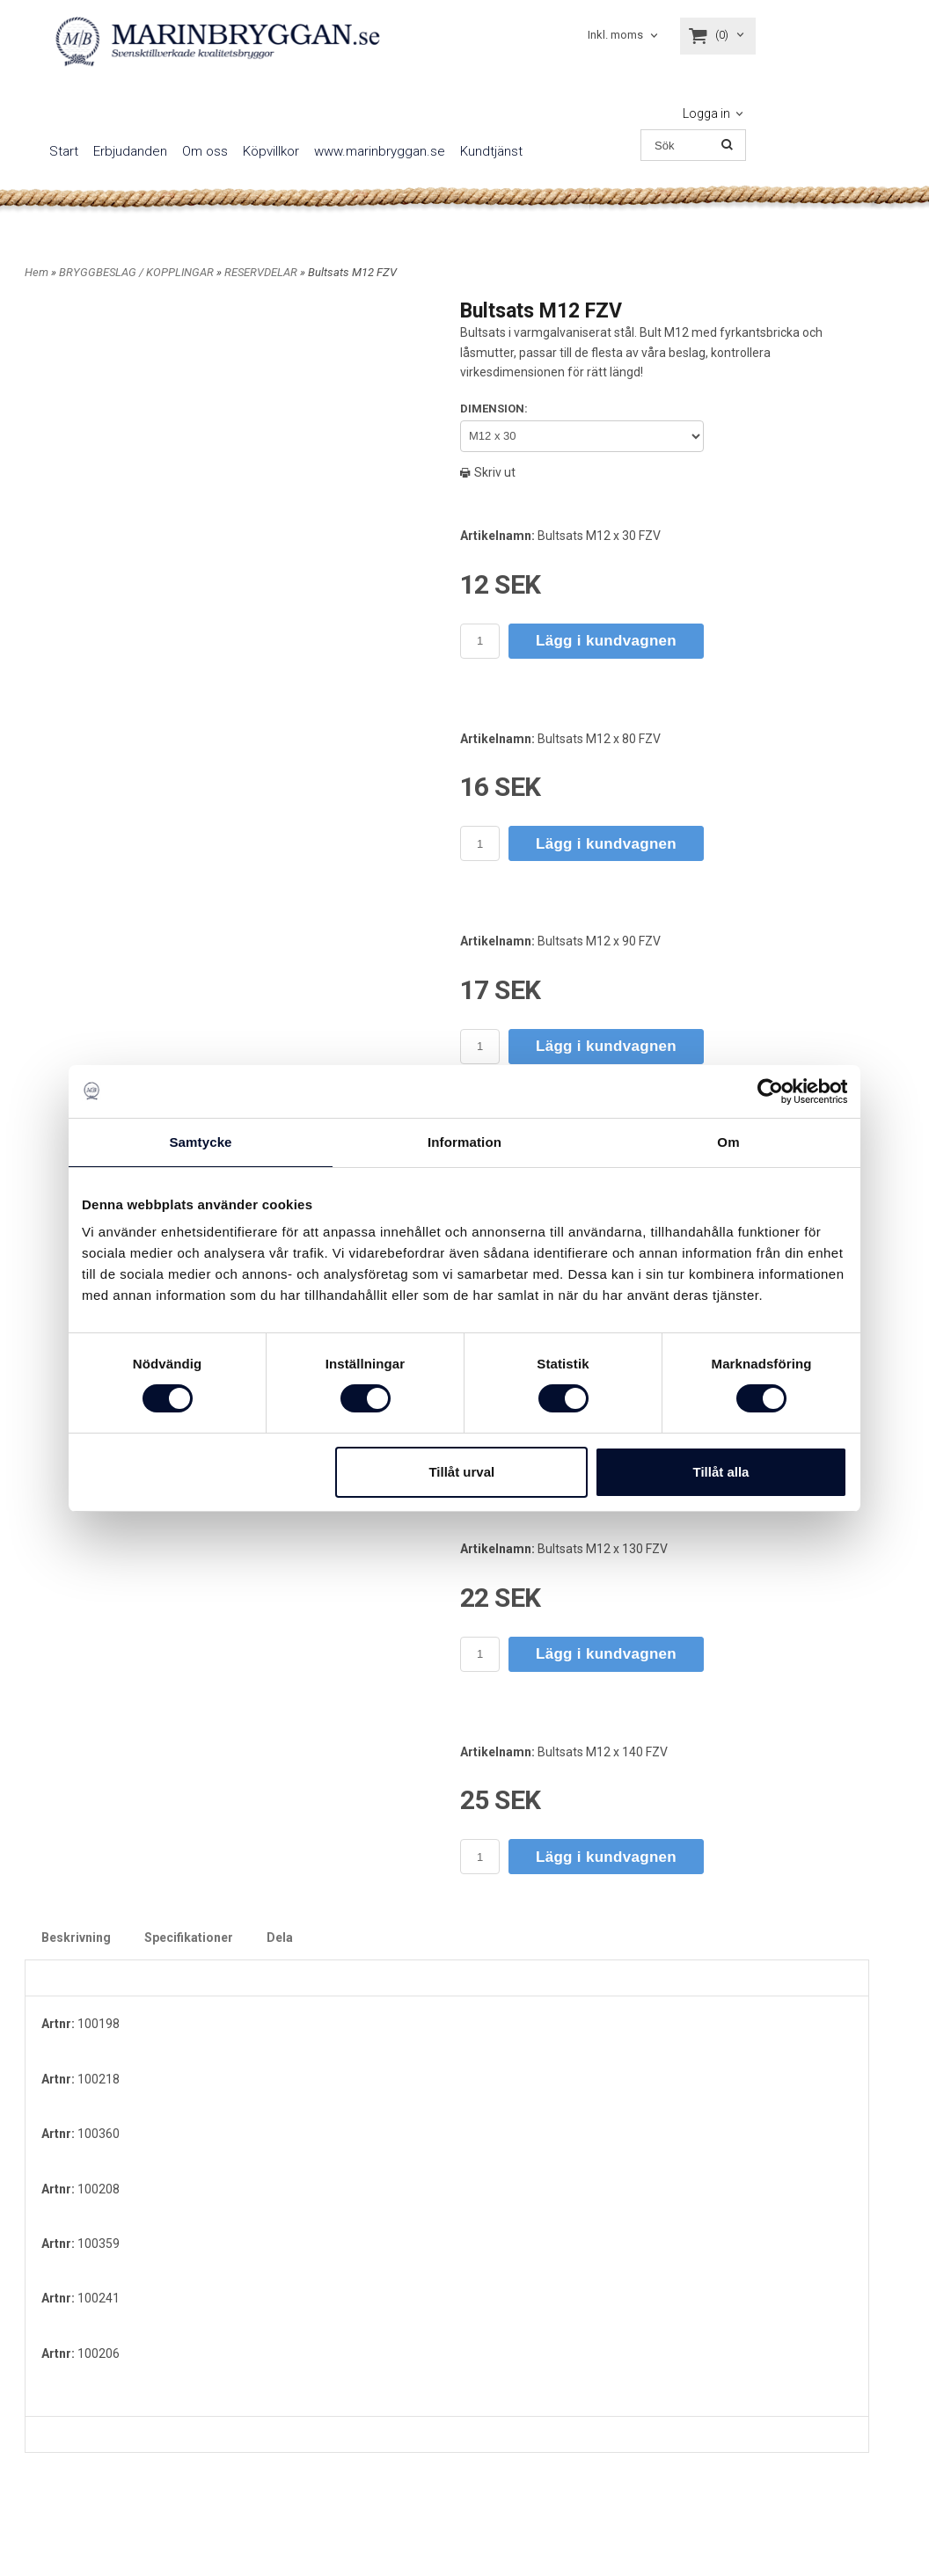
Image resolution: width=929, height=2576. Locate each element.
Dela (280, 1937)
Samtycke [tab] (201, 1142)
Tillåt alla (720, 1470)
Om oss (205, 151)
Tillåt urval (461, 1470)
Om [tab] (728, 1142)
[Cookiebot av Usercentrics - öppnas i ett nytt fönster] (770, 1091)
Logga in (706, 113)
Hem (36, 272)
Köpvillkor (271, 151)
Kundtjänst (491, 151)
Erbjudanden (130, 151)
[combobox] (624, 35)
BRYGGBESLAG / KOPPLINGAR (137, 272)
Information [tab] (464, 1142)
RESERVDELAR (262, 272)
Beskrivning (76, 1937)
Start (63, 151)
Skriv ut (488, 472)
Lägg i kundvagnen (606, 640)
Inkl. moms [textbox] (615, 35)
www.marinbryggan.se (379, 151)
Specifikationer (188, 1937)
